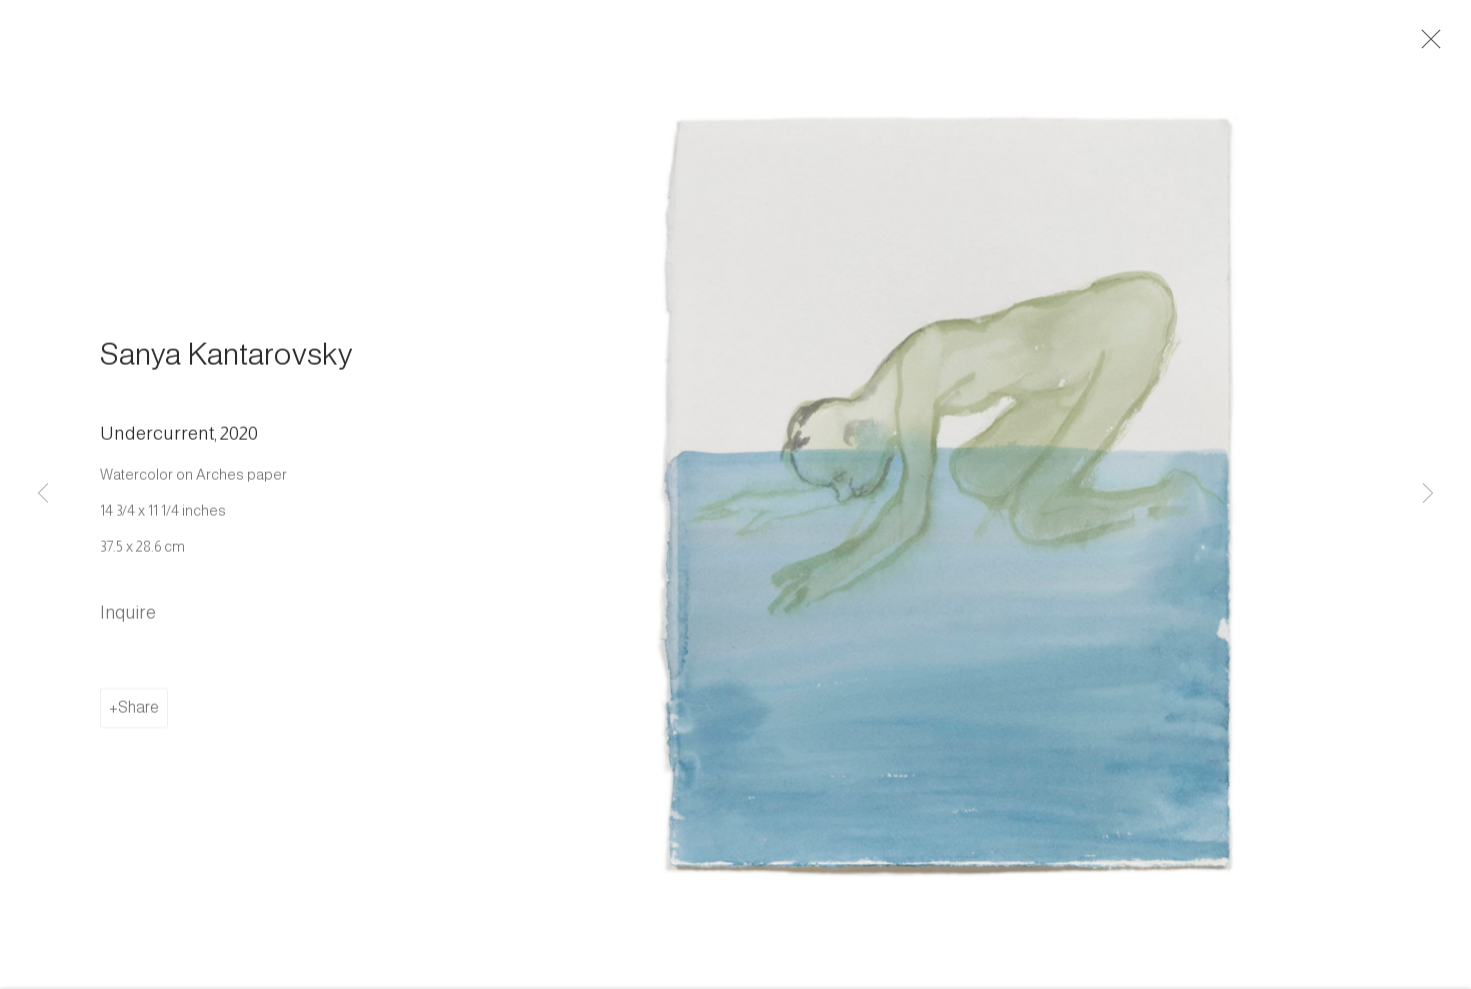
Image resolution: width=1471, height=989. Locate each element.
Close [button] (1430, 45)
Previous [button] (43, 494)
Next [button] (1428, 494)
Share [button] (138, 712)
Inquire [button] (128, 618)
